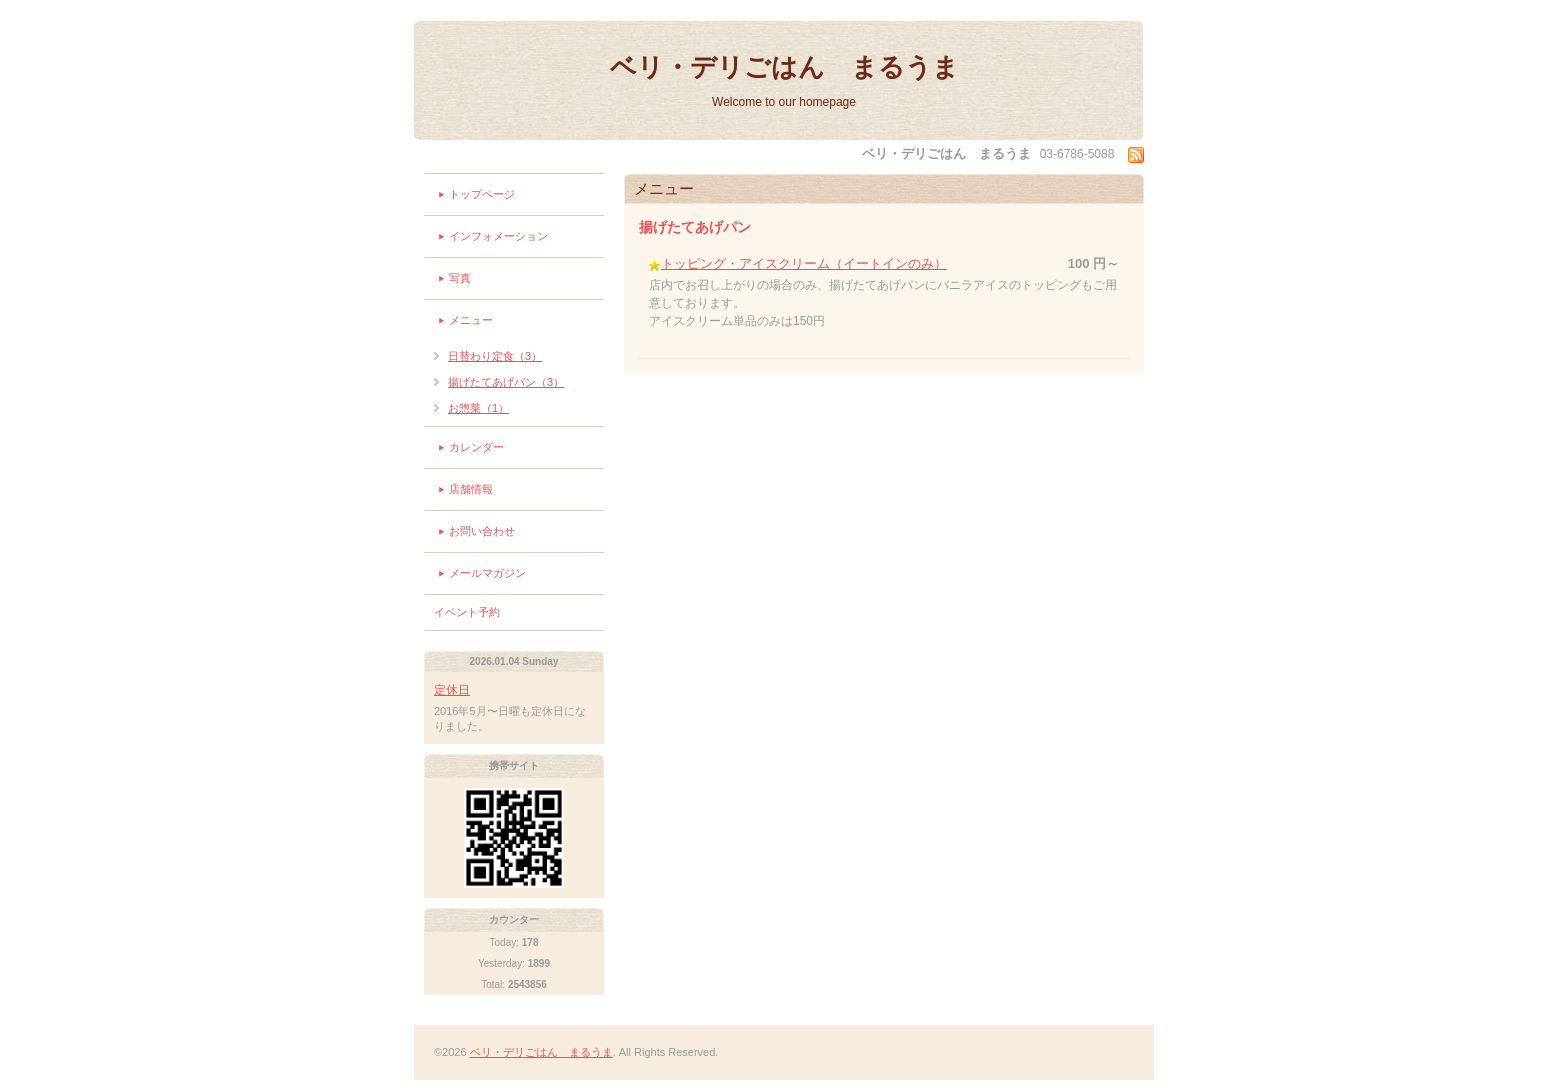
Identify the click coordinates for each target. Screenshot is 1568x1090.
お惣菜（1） (478, 408)
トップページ (482, 194)
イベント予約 (467, 612)
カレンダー (476, 447)
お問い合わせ (482, 531)
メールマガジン (487, 573)
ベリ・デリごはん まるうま (784, 67)
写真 (460, 278)
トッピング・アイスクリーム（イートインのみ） (804, 263)
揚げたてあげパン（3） (506, 382)
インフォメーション (498, 236)
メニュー (471, 320)
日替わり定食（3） (495, 356)
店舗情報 (471, 489)
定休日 (452, 690)
